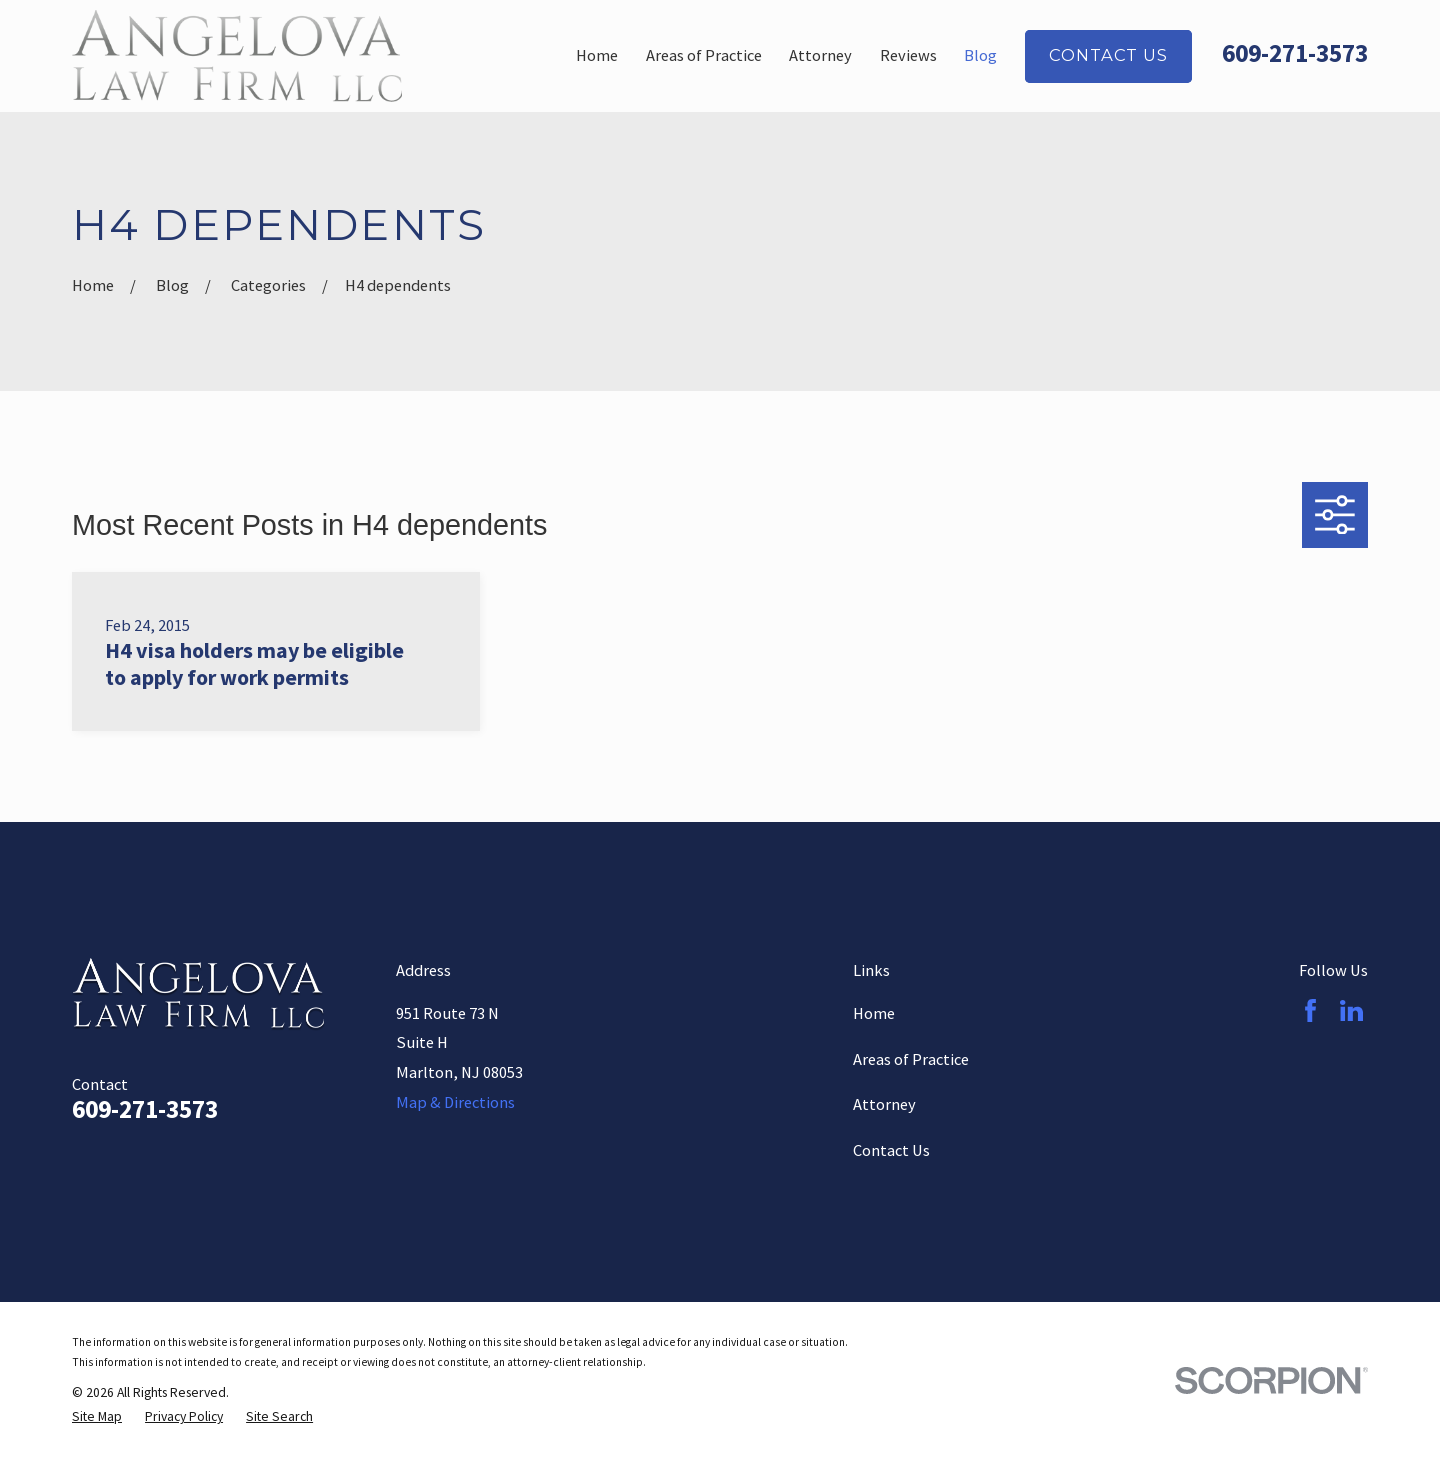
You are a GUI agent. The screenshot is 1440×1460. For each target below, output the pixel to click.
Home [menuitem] (597, 55)
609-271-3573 (1295, 53)
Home (874, 1013)
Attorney (884, 1104)
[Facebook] (1310, 1010)
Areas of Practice (911, 1059)
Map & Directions (455, 1102)
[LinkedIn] (1351, 1010)
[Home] (237, 56)
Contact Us (1108, 55)
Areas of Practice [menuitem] (704, 55)
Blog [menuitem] (980, 55)
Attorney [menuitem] (820, 55)
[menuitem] (97, 1417)
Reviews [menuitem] (908, 55)
